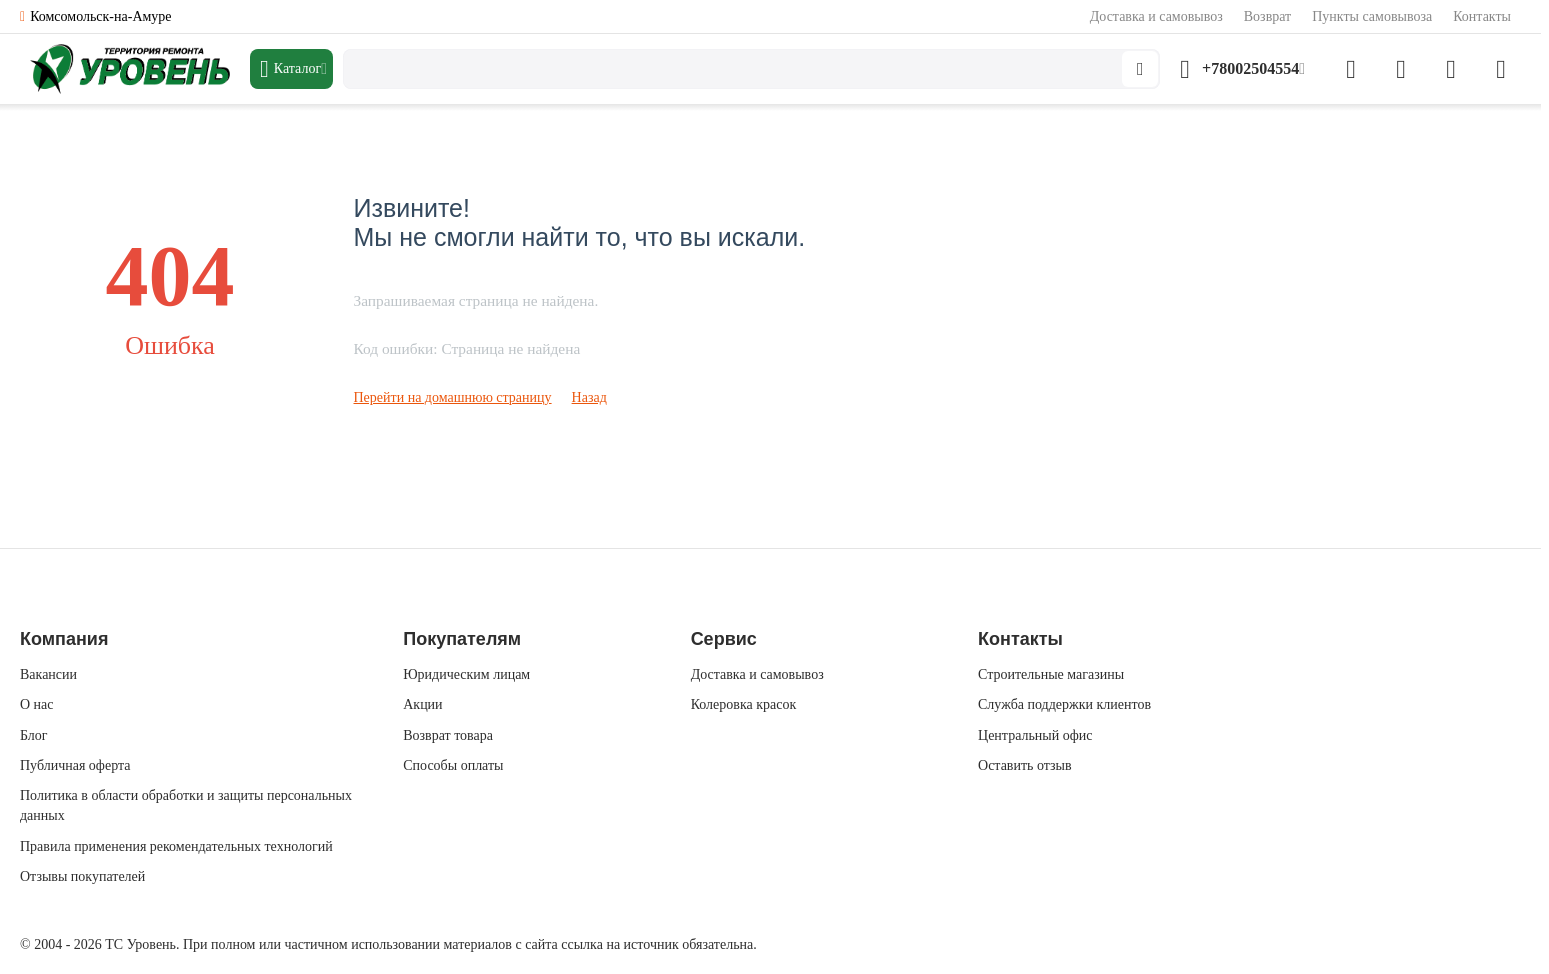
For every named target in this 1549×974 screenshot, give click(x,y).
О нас (37, 704)
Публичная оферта (75, 765)
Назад (589, 397)
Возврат (1267, 16)
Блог (34, 735)
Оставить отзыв (1025, 765)
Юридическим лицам (466, 674)
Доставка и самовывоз (1156, 16)
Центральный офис (1035, 735)
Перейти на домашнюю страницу (453, 397)
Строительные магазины (1051, 674)
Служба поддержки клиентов (1064, 704)
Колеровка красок (744, 704)
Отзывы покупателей (82, 876)
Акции (422, 704)
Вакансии (48, 674)
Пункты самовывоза (1372, 16)
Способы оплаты (453, 765)
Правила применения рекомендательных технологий (176, 846)
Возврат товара (448, 735)
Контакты (1482, 16)
